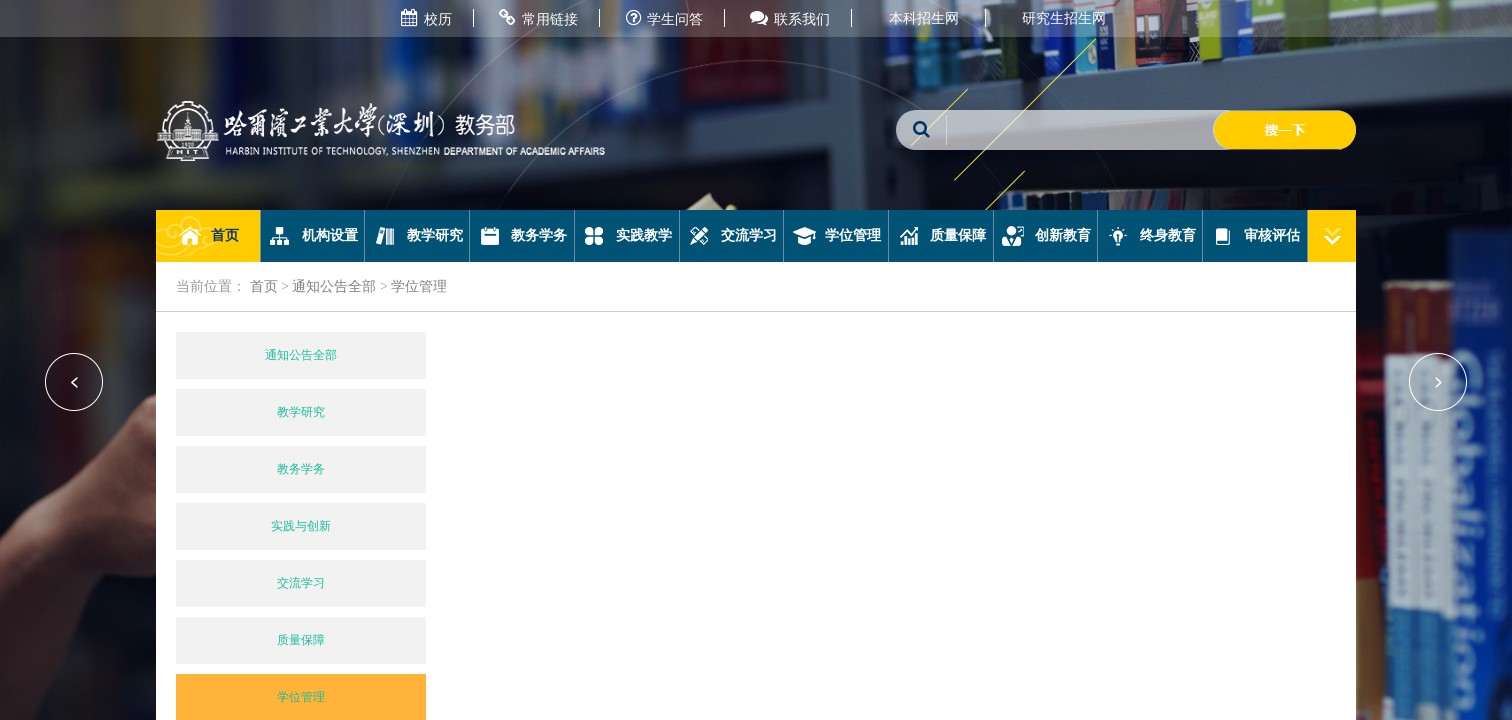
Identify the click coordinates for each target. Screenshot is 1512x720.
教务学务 (522, 236)
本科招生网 (924, 18)
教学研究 (417, 236)
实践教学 (626, 236)
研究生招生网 (1064, 18)
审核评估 (1255, 236)
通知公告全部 (334, 286)
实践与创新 (301, 526)
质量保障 (941, 236)
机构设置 (312, 236)
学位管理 (836, 236)
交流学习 (731, 236)
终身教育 (1150, 236)
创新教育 (1045, 236)
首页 (208, 236)
